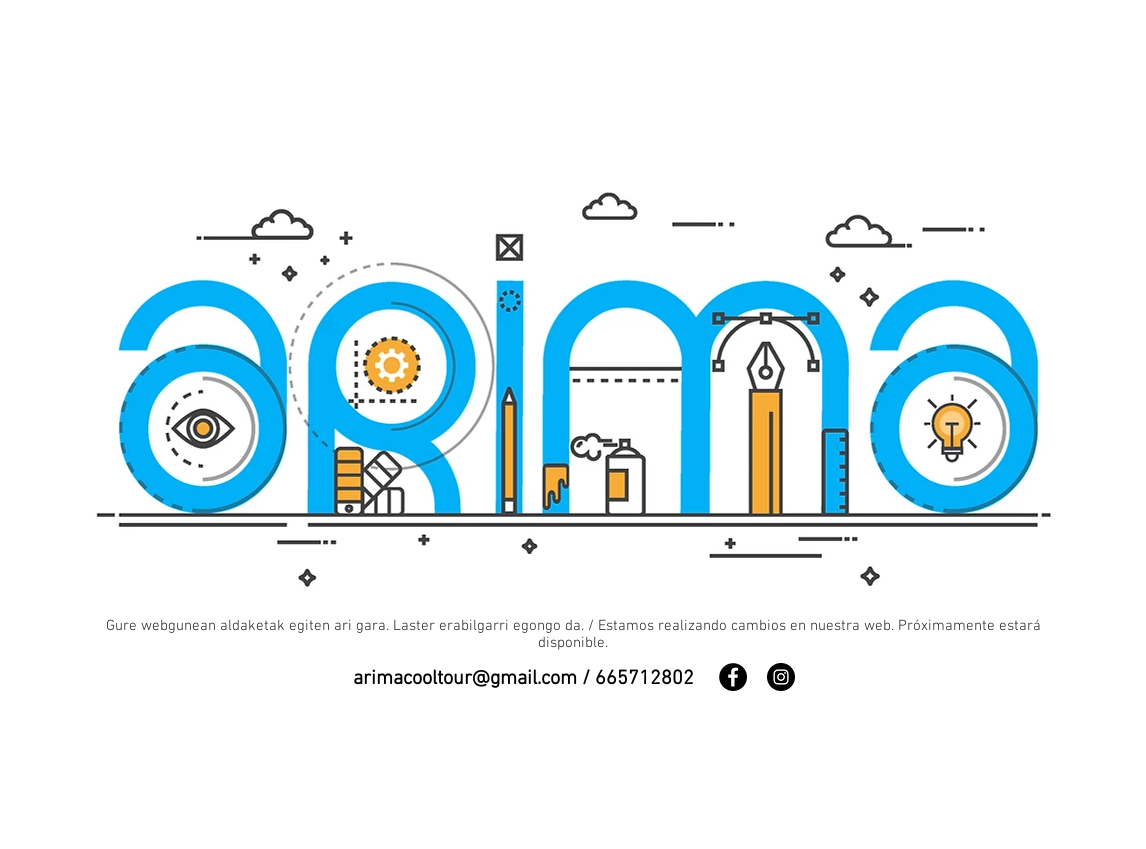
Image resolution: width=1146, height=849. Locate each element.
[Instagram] (781, 677)
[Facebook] (733, 677)
